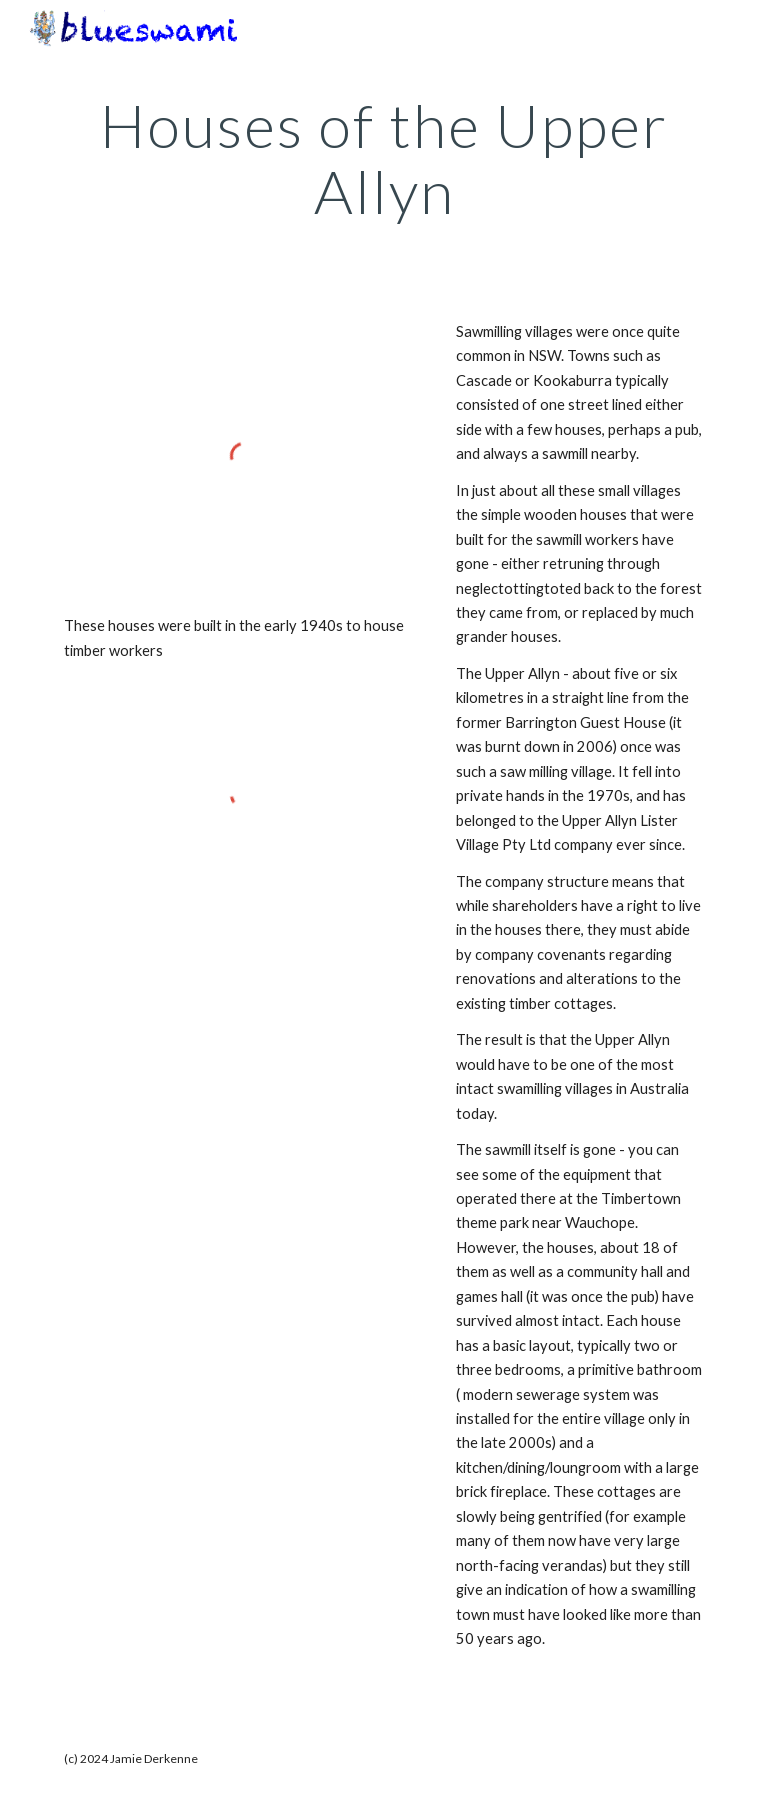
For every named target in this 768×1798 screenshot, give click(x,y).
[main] (383, 158)
